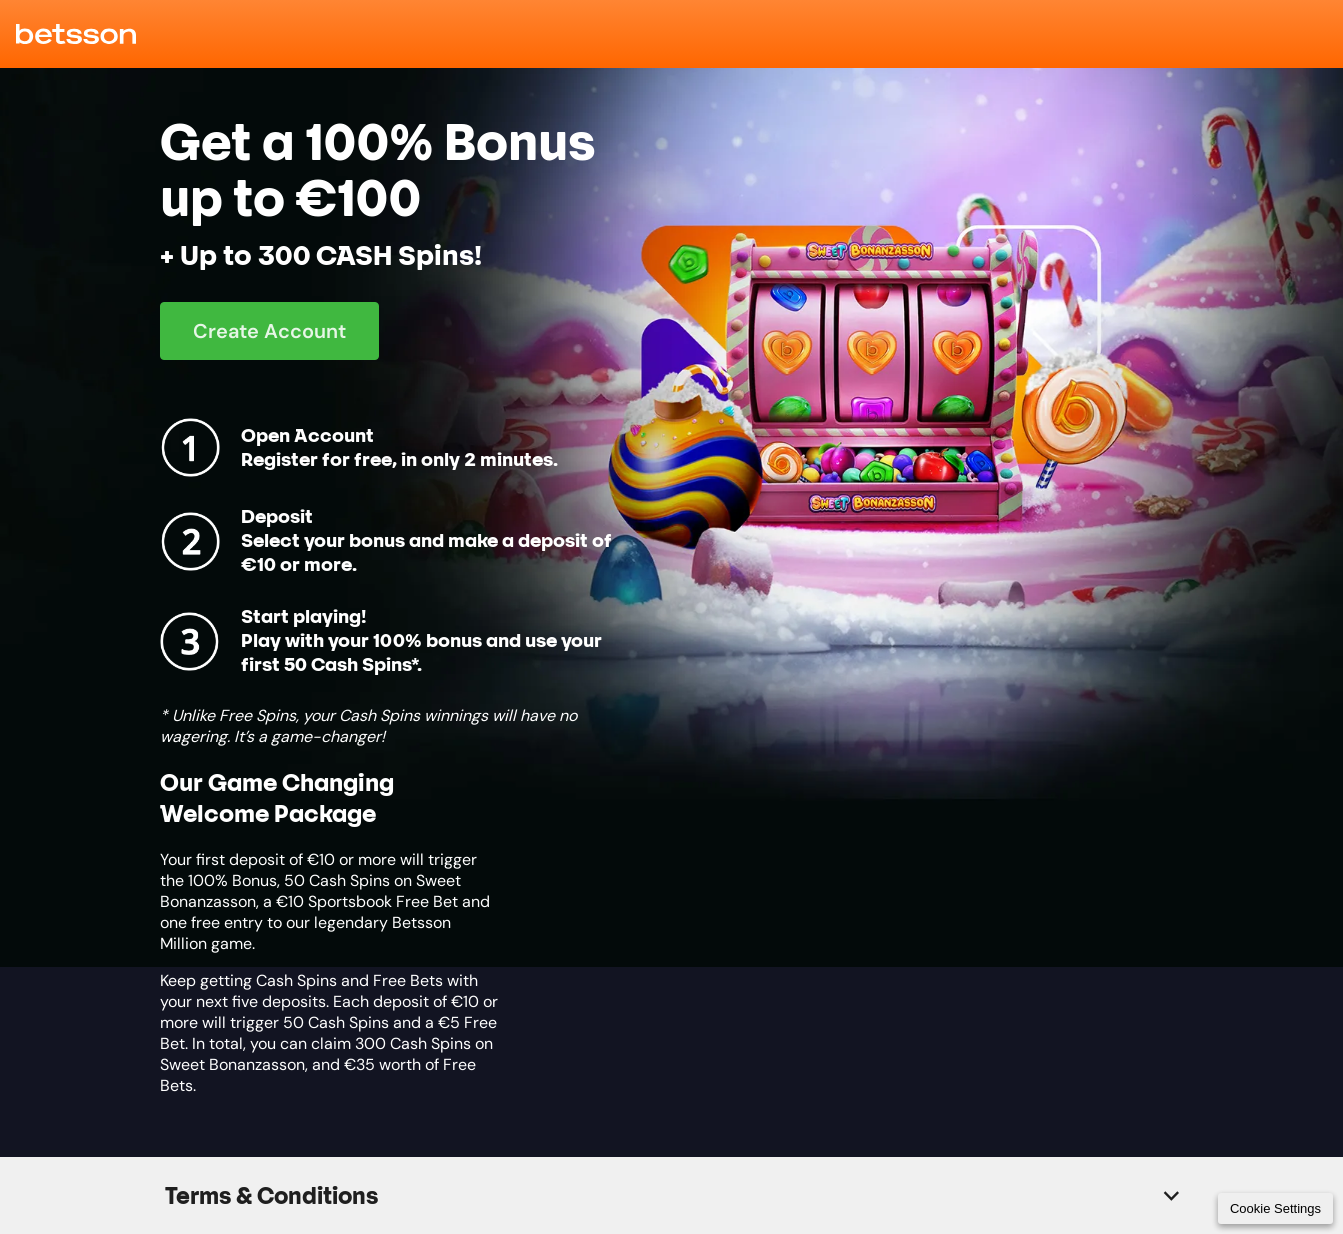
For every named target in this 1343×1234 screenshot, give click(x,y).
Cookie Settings (1275, 1208)
